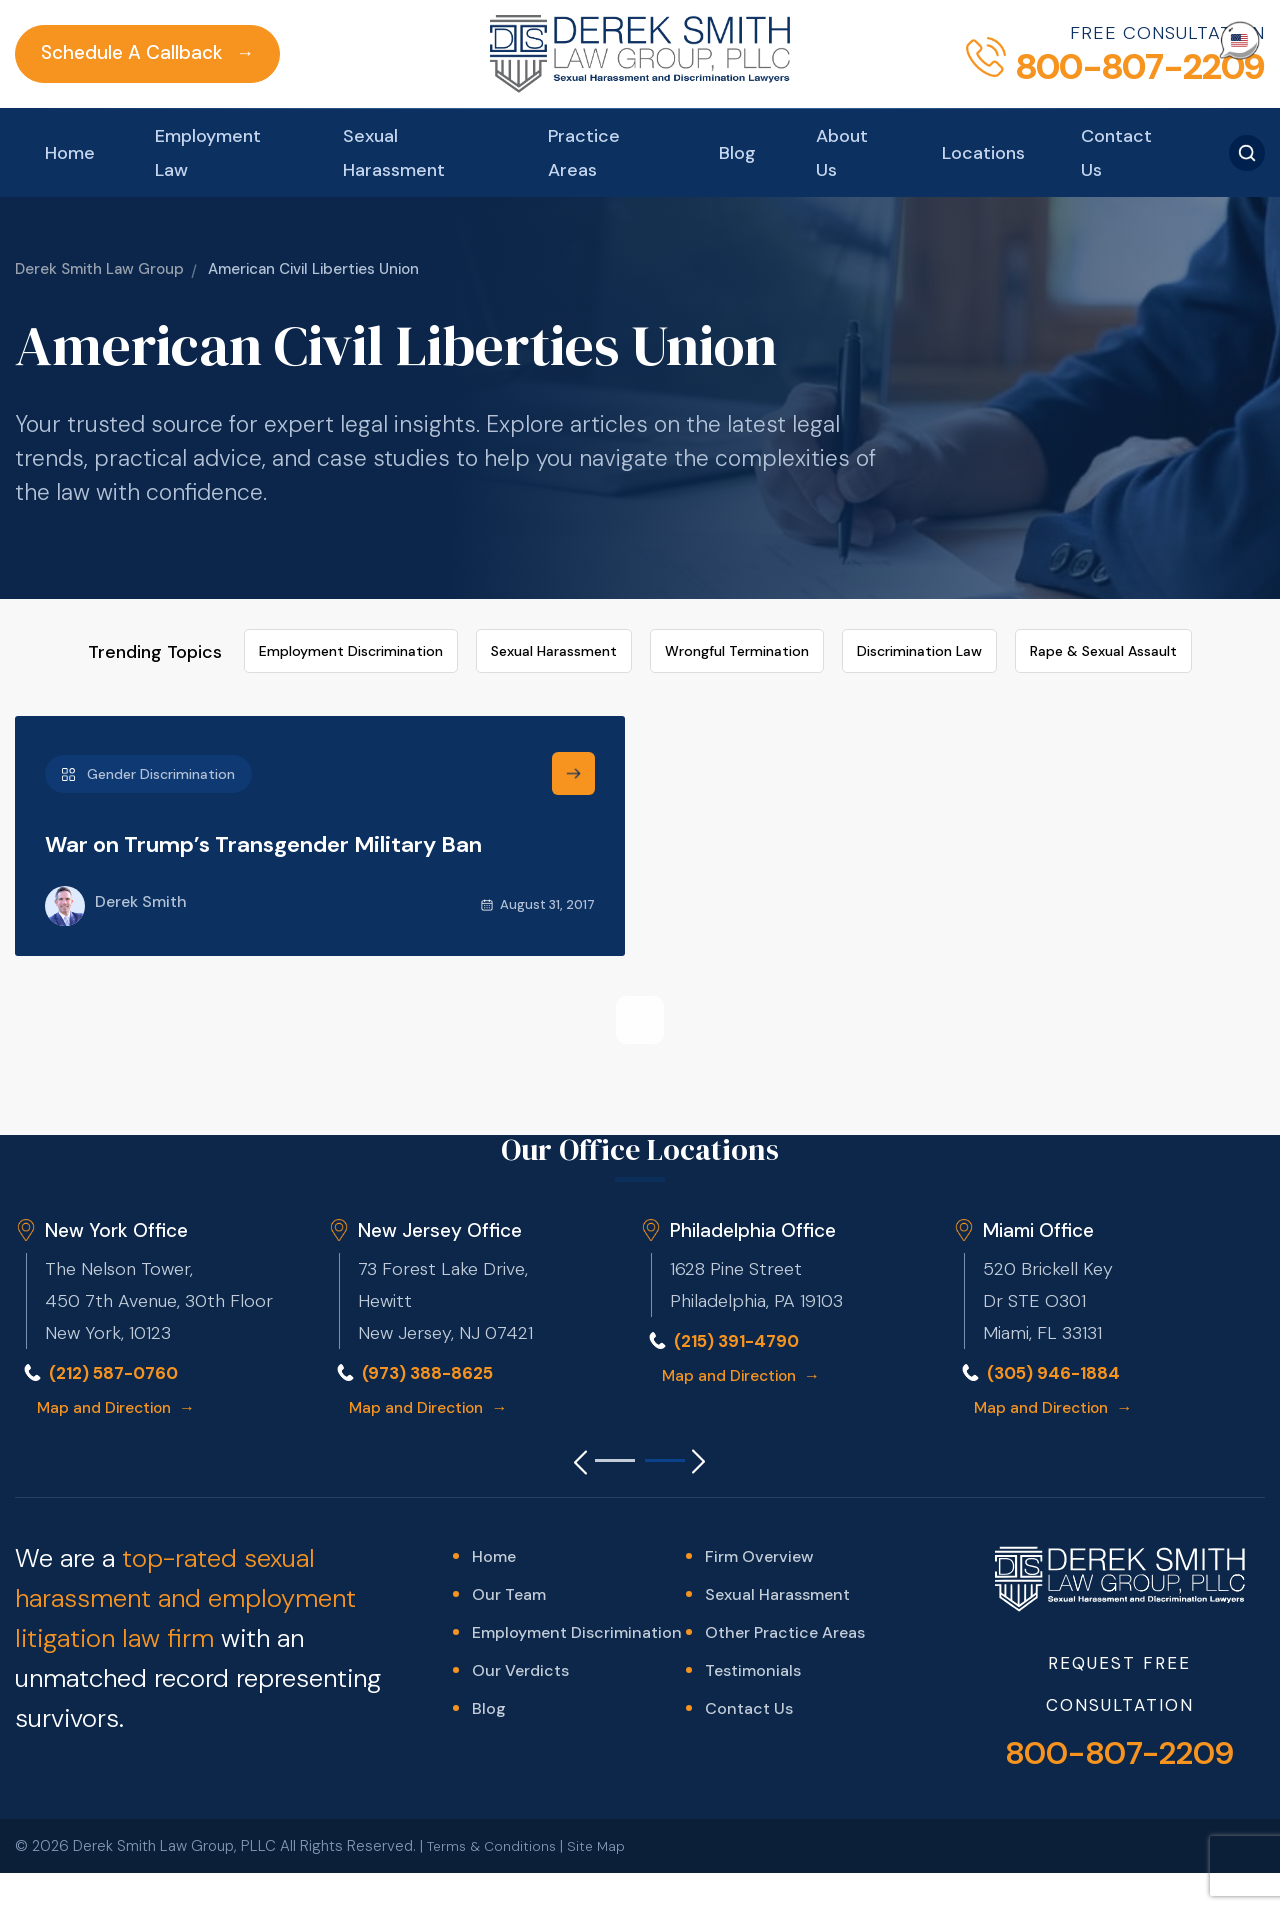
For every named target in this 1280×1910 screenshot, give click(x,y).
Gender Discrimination (148, 686)
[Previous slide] (565, 1374)
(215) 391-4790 (741, 1252)
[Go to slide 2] (665, 1372)
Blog (743, 44)
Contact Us (1126, 44)
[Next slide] (715, 1374)
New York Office (119, 1141)
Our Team (509, 1509)
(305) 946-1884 (1057, 1284)
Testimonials (753, 1589)
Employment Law (193, 44)
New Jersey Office (443, 1141)
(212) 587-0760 (119, 1284)
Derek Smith (116, 819)
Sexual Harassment (386, 44)
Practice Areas (583, 44)
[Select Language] (1239, 40)
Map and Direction (121, 1318)
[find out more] (573, 685)
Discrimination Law (919, 563)
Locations (993, 44)
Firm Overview (759, 1469)
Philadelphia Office (755, 1141)
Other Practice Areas (785, 1549)
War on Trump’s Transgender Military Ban (303, 755)
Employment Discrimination (351, 563)
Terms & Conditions (495, 1761)
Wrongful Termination (737, 563)
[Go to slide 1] (615, 1372)
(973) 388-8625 (432, 1284)
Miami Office (1041, 1141)
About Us (848, 44)
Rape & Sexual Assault (1103, 563)
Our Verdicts (520, 1589)
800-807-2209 (1119, 1668)
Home (55, 44)
